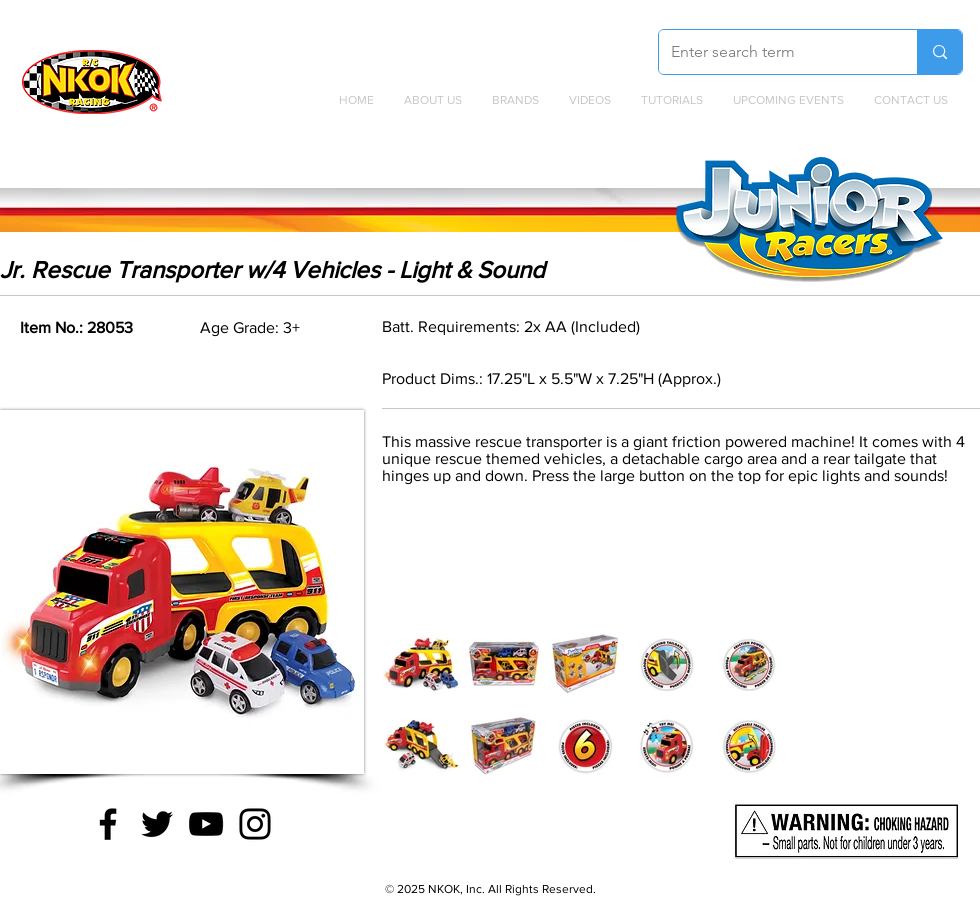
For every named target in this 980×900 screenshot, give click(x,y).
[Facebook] (108, 824)
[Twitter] (157, 824)
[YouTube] (206, 824)
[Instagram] (255, 824)
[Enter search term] (773, 52)
